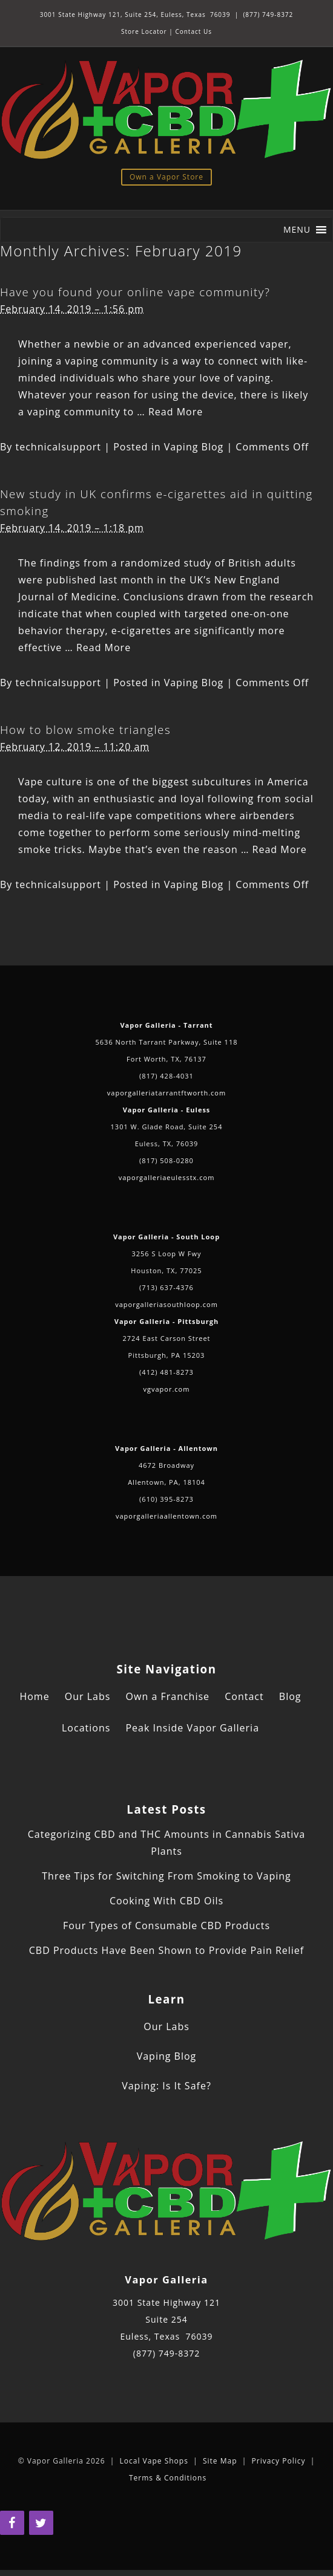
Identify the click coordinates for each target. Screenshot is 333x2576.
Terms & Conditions (167, 2478)
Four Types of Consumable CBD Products (166, 1925)
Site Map (220, 2461)
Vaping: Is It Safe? (166, 2085)
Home (34, 1696)
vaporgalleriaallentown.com (166, 1515)
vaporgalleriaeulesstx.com (167, 1177)
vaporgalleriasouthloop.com (166, 1304)
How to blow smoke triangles (85, 729)
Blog (290, 1696)
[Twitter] (41, 2523)
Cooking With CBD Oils (166, 1900)
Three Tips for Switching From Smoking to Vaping (166, 1876)
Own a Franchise (167, 1696)
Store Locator (144, 31)
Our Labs (88, 1696)
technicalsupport (59, 446)
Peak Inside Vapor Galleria (192, 1727)
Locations (86, 1727)
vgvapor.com (166, 1388)
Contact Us (193, 31)
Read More (175, 411)
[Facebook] (12, 2523)
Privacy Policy (279, 2461)
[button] (297, 230)
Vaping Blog (194, 446)
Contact (244, 1696)
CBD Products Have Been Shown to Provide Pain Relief (166, 1950)
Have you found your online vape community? (135, 291)
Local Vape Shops (154, 2461)
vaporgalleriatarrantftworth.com (166, 1092)
